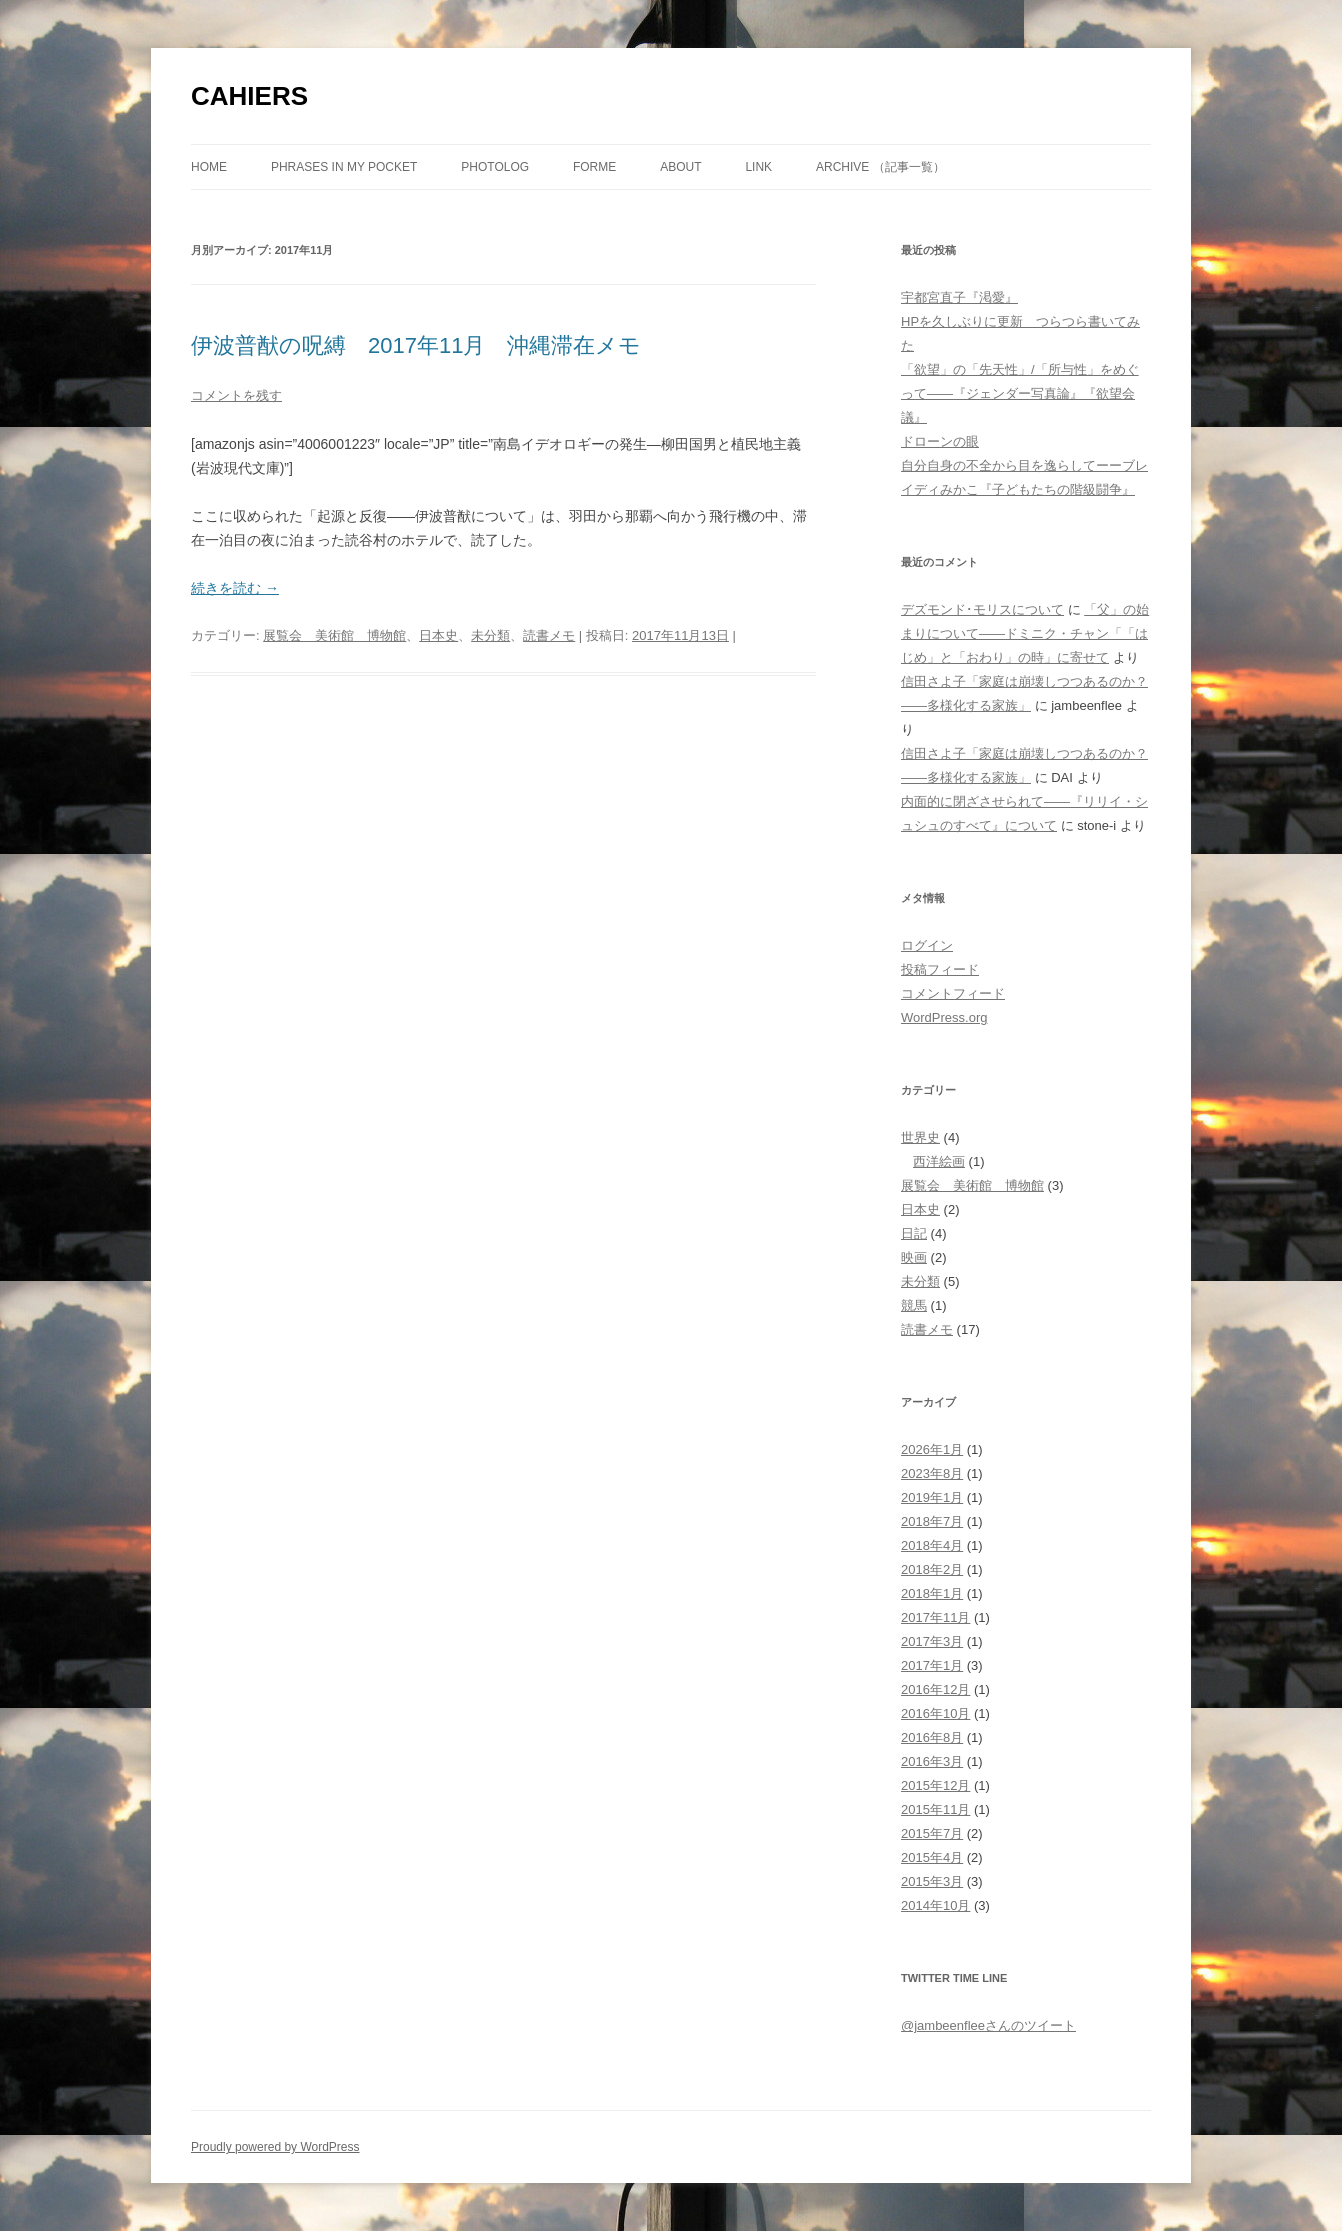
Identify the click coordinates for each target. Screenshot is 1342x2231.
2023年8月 (932, 1473)
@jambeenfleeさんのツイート (988, 2025)
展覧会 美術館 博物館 (334, 635)
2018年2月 (932, 1569)
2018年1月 (932, 1593)
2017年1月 (932, 1665)
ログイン (927, 945)
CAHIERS (249, 96)
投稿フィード (940, 969)
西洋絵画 (939, 1161)
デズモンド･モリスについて (982, 609)
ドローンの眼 (940, 441)
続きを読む (235, 588)
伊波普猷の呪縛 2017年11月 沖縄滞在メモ (416, 345)
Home (209, 167)
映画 (914, 1257)
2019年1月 (932, 1497)
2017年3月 (932, 1641)
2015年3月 (932, 1881)
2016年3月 (932, 1761)
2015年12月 (935, 1785)
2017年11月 (935, 1617)
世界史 (920, 1137)
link (758, 167)
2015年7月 (932, 1833)
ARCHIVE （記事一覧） (880, 167)
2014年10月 (935, 1905)
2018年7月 (932, 1521)
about (680, 167)
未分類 (490, 635)
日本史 (438, 635)
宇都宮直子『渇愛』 (959, 297)
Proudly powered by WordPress (275, 2147)
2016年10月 (935, 1713)
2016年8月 (932, 1737)
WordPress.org (944, 1017)
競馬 (914, 1305)
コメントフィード (953, 993)
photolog (495, 167)
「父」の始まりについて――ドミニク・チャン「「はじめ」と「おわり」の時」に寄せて (1025, 633)
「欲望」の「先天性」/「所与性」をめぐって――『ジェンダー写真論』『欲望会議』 (1020, 393)
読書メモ (549, 635)
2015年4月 (932, 1857)
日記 (914, 1233)
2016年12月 (935, 1689)
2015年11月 (935, 1809)
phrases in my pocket (344, 167)
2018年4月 (932, 1545)
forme (594, 167)
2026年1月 (932, 1449)
